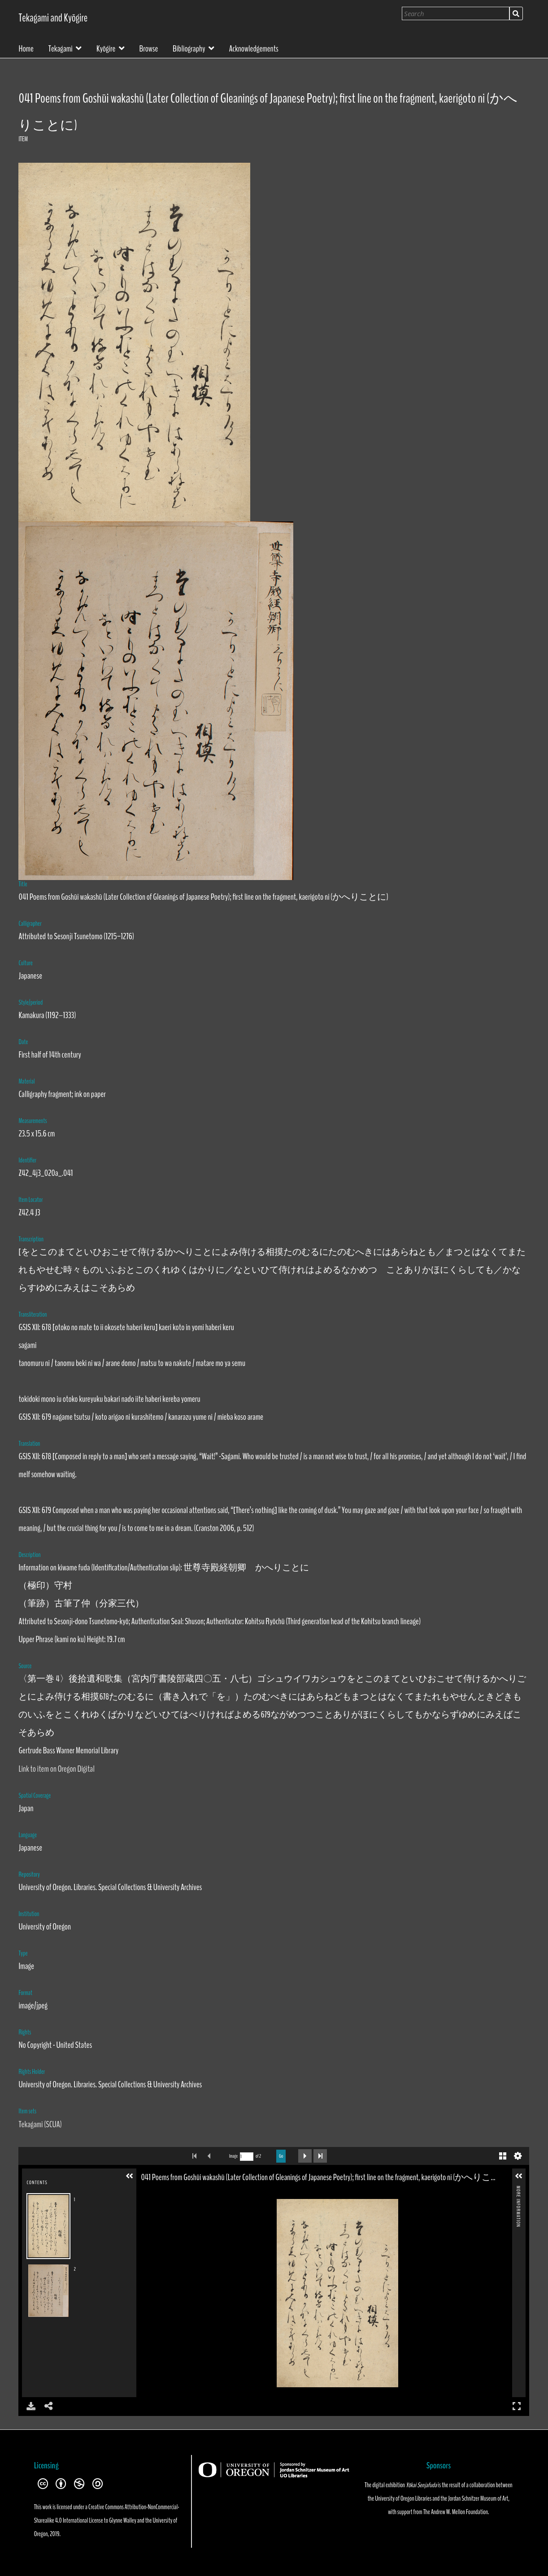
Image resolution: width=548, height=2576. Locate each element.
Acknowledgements (253, 48)
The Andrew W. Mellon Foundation (455, 2511)
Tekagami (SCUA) (39, 2124)
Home (26, 48)
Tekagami (60, 48)
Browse (148, 48)
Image (233, 2156)
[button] (129, 2176)
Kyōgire (105, 48)
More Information (518, 2189)
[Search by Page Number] (246, 2156)
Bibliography (189, 48)
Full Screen (516, 2406)
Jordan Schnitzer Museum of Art (478, 2498)
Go (281, 2156)
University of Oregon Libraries (403, 2498)
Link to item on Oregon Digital (56, 1769)
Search (516, 13)
